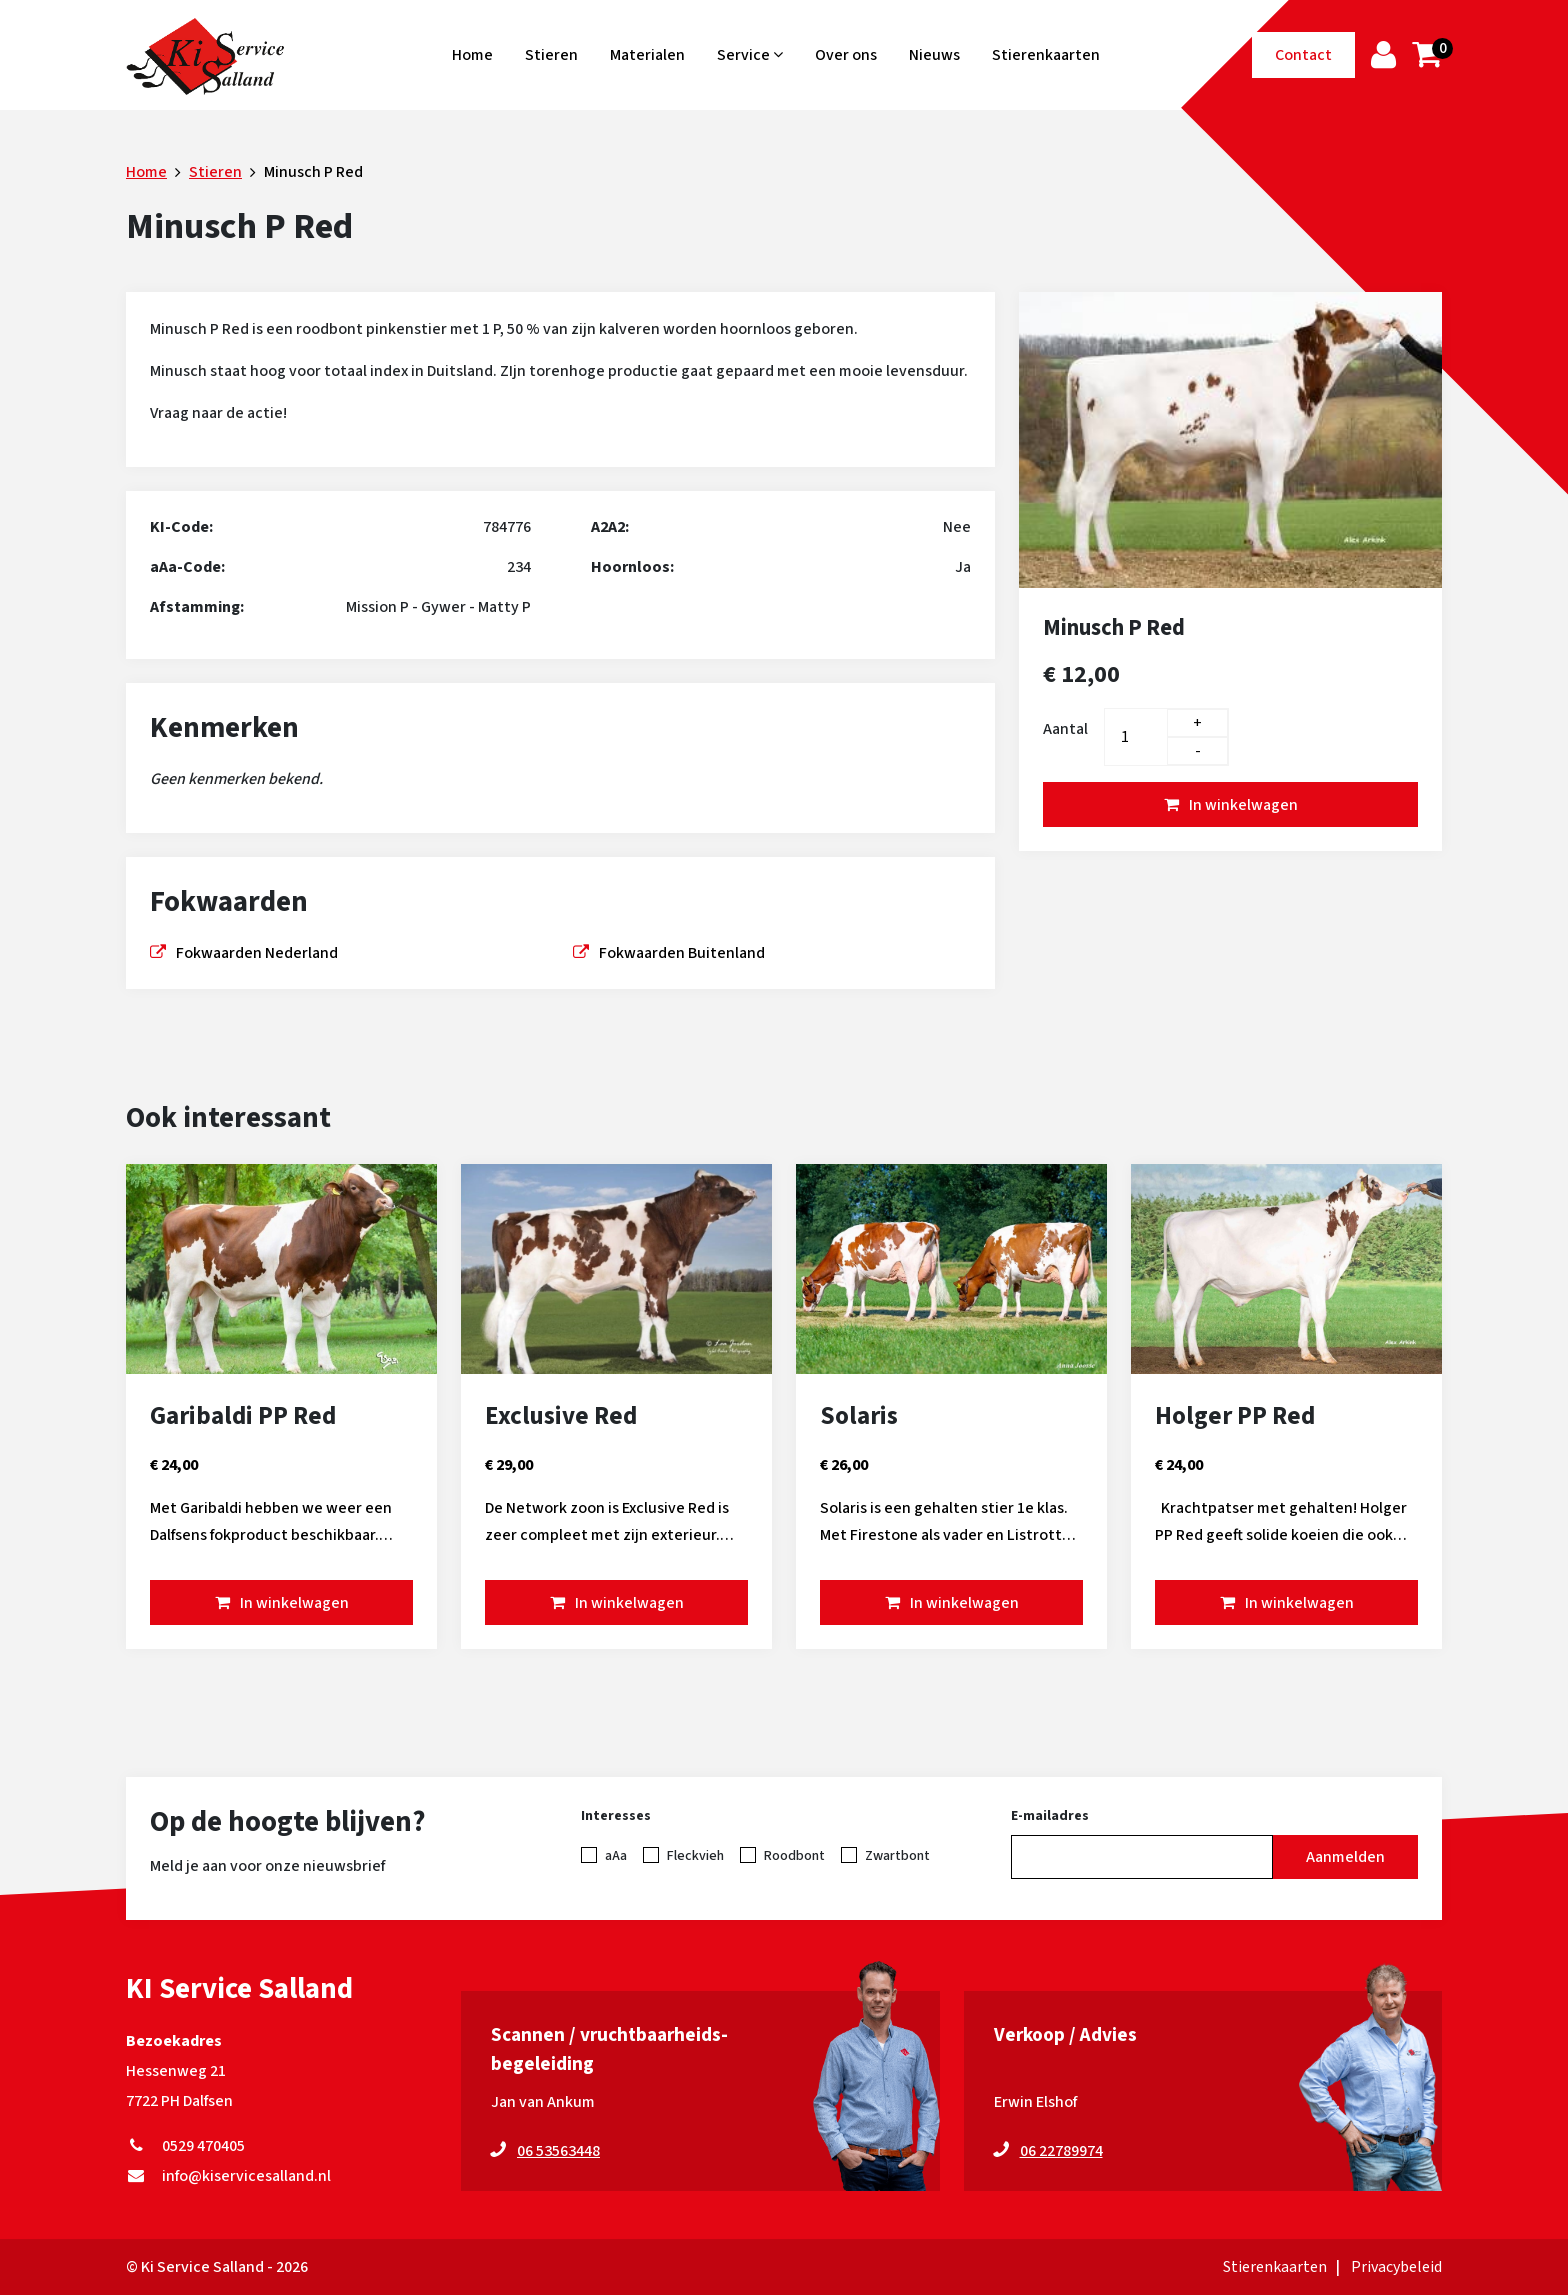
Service (750, 55)
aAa (616, 1856)
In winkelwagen (1243, 805)
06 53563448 (558, 2151)
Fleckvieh (695, 1856)
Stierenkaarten (1046, 55)
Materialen (647, 55)
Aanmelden (1345, 1857)
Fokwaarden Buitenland (682, 953)
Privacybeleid (1396, 2267)
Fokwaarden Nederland (257, 953)
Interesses (616, 1816)
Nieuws (934, 55)
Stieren (551, 55)
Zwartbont (897, 1856)
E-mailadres (1050, 1816)
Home (472, 55)
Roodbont (794, 1856)
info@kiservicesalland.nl (228, 2176)
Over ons (846, 55)
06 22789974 (1061, 2151)
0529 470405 (185, 2146)
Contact (1303, 55)
